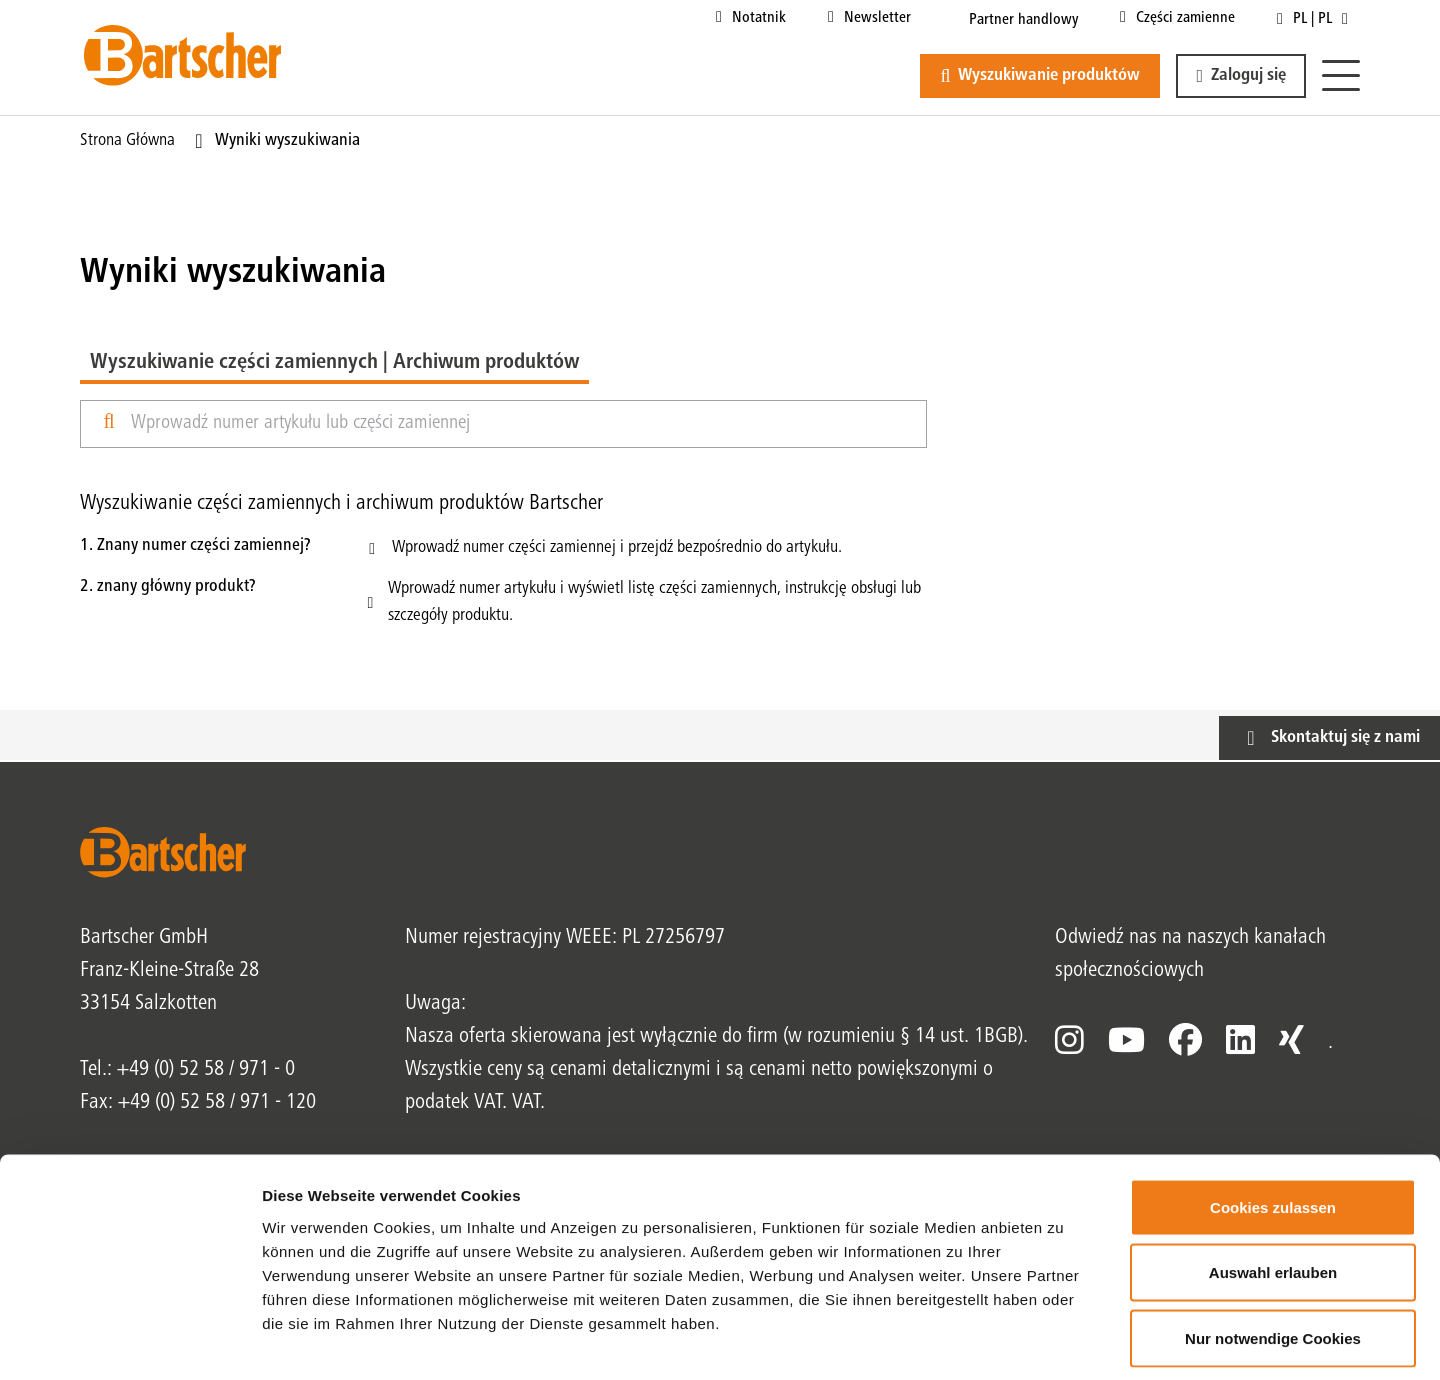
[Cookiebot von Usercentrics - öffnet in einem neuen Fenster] (129, 1341)
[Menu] (1341, 76)
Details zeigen (1063, 1340)
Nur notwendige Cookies (1273, 1248)
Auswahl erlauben (1273, 1183)
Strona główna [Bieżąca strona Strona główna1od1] (127, 141)
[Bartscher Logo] (182, 55)
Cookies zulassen (1273, 1117)
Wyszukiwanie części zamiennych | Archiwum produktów (334, 363)
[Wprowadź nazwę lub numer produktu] (520, 424)
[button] (1241, 76)
